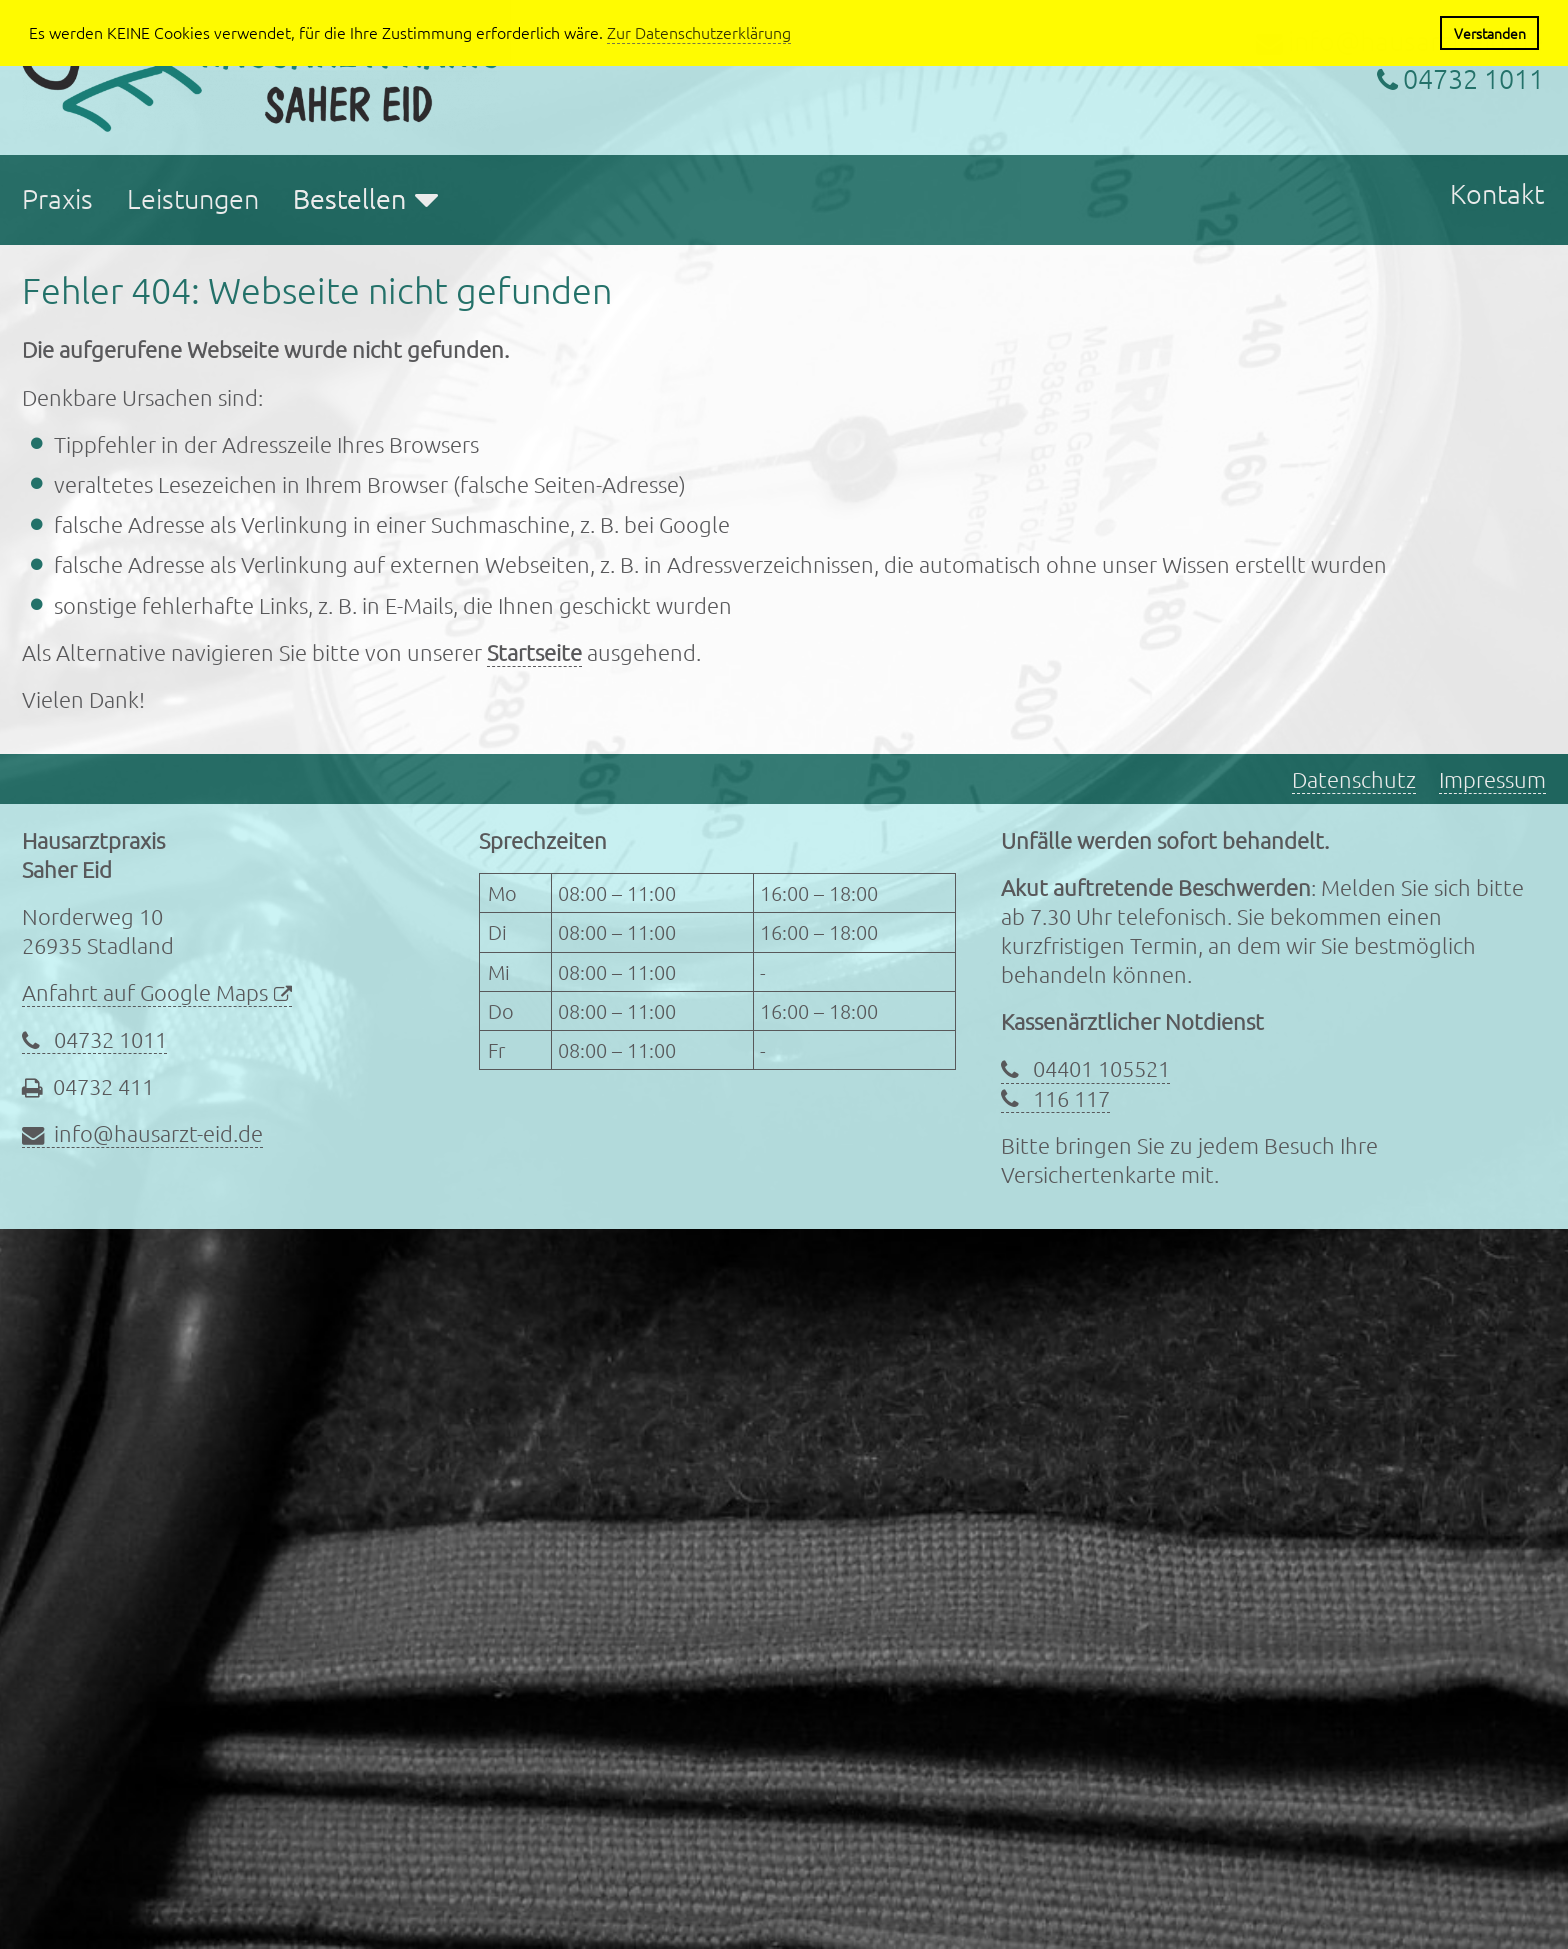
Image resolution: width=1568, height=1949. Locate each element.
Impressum (1492, 779)
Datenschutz (1354, 779)
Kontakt (1497, 193)
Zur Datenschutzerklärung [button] (699, 32)
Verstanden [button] (1490, 33)
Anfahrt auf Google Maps (145, 992)
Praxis (57, 198)
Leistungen (193, 198)
